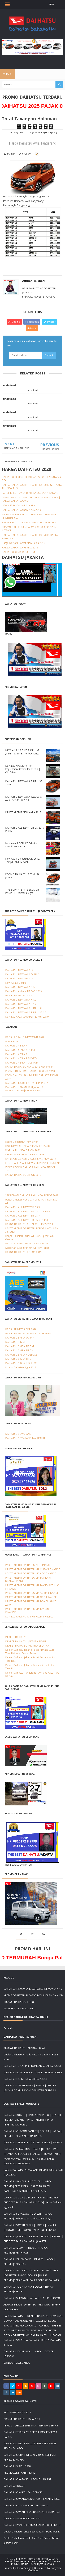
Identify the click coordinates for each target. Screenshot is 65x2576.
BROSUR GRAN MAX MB (49, 1995)
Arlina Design (23, 2568)
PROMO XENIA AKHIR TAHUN (20, 2472)
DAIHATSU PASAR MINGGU (45, 2498)
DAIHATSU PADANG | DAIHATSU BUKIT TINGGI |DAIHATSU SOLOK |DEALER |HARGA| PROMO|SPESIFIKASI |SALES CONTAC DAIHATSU (31, 2275)
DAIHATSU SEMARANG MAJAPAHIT (25, 1438)
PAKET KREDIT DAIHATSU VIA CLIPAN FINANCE (32, 1569)
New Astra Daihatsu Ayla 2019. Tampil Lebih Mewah (22, 860)
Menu (7, 74)
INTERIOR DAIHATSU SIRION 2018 (24, 1154)
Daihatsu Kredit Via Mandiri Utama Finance (29, 1616)
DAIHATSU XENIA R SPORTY (21, 1058)
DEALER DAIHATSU (16, 1637)
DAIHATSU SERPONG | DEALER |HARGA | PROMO (32, 2142)
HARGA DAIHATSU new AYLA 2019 (21, 509)
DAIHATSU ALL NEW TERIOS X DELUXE (27, 1211)
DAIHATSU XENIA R (16, 1054)
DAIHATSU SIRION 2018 (17, 2466)
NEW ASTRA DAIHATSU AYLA (18, 505)
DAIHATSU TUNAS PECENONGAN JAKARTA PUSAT (32, 2065)
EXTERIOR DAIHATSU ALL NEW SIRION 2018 (30, 1158)
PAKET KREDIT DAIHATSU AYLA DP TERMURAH (29, 522)
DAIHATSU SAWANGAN (16, 2498)
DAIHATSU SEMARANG (18, 1433)
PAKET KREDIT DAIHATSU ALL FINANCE (28, 1565)
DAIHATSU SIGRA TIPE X (19, 1350)
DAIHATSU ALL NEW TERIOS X (22, 1207)
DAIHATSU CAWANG (15, 2505)
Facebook (32, 321)
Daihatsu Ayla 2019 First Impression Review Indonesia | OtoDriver (22, 769)
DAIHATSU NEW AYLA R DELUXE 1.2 (25, 1012)
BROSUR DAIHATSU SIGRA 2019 (21, 2419)
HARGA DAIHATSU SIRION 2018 (23, 1174)
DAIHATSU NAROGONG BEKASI (21, 2518)
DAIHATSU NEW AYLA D (19, 970)
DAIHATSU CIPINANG (49, 2525)
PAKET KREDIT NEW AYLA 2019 (23, 812)
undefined (9, 385)
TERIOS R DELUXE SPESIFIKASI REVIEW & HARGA (31, 2425)
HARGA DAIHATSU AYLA (19, 995)
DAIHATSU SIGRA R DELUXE (21, 1363)
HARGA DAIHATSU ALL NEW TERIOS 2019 (29, 1224)
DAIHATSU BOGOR (14, 2485)
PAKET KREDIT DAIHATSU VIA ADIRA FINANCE (31, 1592)
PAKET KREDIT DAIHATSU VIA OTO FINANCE (31, 1597)
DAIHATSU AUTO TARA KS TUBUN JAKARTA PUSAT (32, 2072)
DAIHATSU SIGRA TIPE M (19, 1346)
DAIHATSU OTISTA (37, 2505)
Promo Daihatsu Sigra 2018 (20, 1367)
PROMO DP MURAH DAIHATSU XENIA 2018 (30, 1071)
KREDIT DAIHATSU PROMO (19, 1995)
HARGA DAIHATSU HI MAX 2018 (20, 547)
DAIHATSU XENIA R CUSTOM (18, 552)
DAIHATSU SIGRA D (16, 1341)
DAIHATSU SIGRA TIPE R (19, 1358)
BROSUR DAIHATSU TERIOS (19, 2001)
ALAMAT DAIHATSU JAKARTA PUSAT (24, 2048)
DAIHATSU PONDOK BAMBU (20, 2525)
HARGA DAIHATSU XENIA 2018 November (29, 1066)
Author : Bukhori (33, 281)
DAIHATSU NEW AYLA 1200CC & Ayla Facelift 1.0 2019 (23, 798)
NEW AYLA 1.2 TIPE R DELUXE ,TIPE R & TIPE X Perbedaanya (22, 752)
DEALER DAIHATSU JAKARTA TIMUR (25, 1641)
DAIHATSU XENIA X (16, 1045)
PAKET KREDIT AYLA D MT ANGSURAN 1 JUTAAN (30, 492)
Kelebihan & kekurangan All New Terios (27, 1247)
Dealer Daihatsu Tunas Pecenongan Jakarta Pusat (31, 2531)
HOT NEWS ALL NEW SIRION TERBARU (27, 1146)
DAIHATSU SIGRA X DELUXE (21, 1354)
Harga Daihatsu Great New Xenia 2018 (23, 542)
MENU (52, 4)
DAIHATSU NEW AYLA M (19, 978)
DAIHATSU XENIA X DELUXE (21, 1049)
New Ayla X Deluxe (15, 982)
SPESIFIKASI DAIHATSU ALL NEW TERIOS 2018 (31, 1195)
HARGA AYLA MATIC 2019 (16, 448)
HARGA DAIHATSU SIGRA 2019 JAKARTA (28, 1333)
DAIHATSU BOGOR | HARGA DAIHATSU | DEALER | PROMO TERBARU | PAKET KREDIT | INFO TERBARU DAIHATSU (33, 2119)
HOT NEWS (11, 1041)
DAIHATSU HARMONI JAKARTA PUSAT (25, 2079)
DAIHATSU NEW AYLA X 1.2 (20, 999)
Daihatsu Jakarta (50, 449)
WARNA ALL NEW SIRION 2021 (22, 1150)
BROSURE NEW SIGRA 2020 (21, 1329)
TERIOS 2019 (23, 2412)
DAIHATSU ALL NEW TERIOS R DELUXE (27, 1219)
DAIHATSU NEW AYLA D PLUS (22, 974)
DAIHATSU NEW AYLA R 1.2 (20, 1004)
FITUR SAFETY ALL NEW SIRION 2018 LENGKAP (32, 1163)
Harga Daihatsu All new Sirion (21, 1141)
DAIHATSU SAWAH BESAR (18, 2512)
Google (14, 321)
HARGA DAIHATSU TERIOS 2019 (23, 1252)
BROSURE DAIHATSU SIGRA (19, 2008)
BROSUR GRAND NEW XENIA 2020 (25, 1037)
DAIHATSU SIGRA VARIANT (20, 1337)
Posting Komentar (18, 461)
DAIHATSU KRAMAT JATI (47, 2512)
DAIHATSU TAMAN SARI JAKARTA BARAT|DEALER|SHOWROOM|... (24, 1088)
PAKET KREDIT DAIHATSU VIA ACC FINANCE (30, 1573)
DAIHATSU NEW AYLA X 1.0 (20, 986)
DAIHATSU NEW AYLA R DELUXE (23, 1008)
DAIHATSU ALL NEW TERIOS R (22, 1215)
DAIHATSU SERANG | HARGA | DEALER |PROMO (31, 2298)
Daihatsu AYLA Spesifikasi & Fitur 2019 (27, 1016)
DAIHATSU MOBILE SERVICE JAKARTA (26, 1083)
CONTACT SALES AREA (16, 2362)
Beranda (8, 2028)
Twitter (50, 321)
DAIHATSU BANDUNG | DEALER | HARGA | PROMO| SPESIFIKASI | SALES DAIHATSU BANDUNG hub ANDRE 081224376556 (28, 2186)
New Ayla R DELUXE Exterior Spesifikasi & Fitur (21, 845)
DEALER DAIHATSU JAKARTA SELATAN (27, 1645)
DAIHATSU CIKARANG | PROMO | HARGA (27, 2479)
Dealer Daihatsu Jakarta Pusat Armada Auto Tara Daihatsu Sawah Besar (30, 1651)
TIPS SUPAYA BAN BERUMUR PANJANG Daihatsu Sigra (22, 891)
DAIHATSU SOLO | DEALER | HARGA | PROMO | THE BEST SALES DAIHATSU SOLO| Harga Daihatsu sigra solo (32, 2202)
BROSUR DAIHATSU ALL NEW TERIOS (26, 1243)
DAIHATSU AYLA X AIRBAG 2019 (23, 991)
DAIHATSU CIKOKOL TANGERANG (22, 2492)
